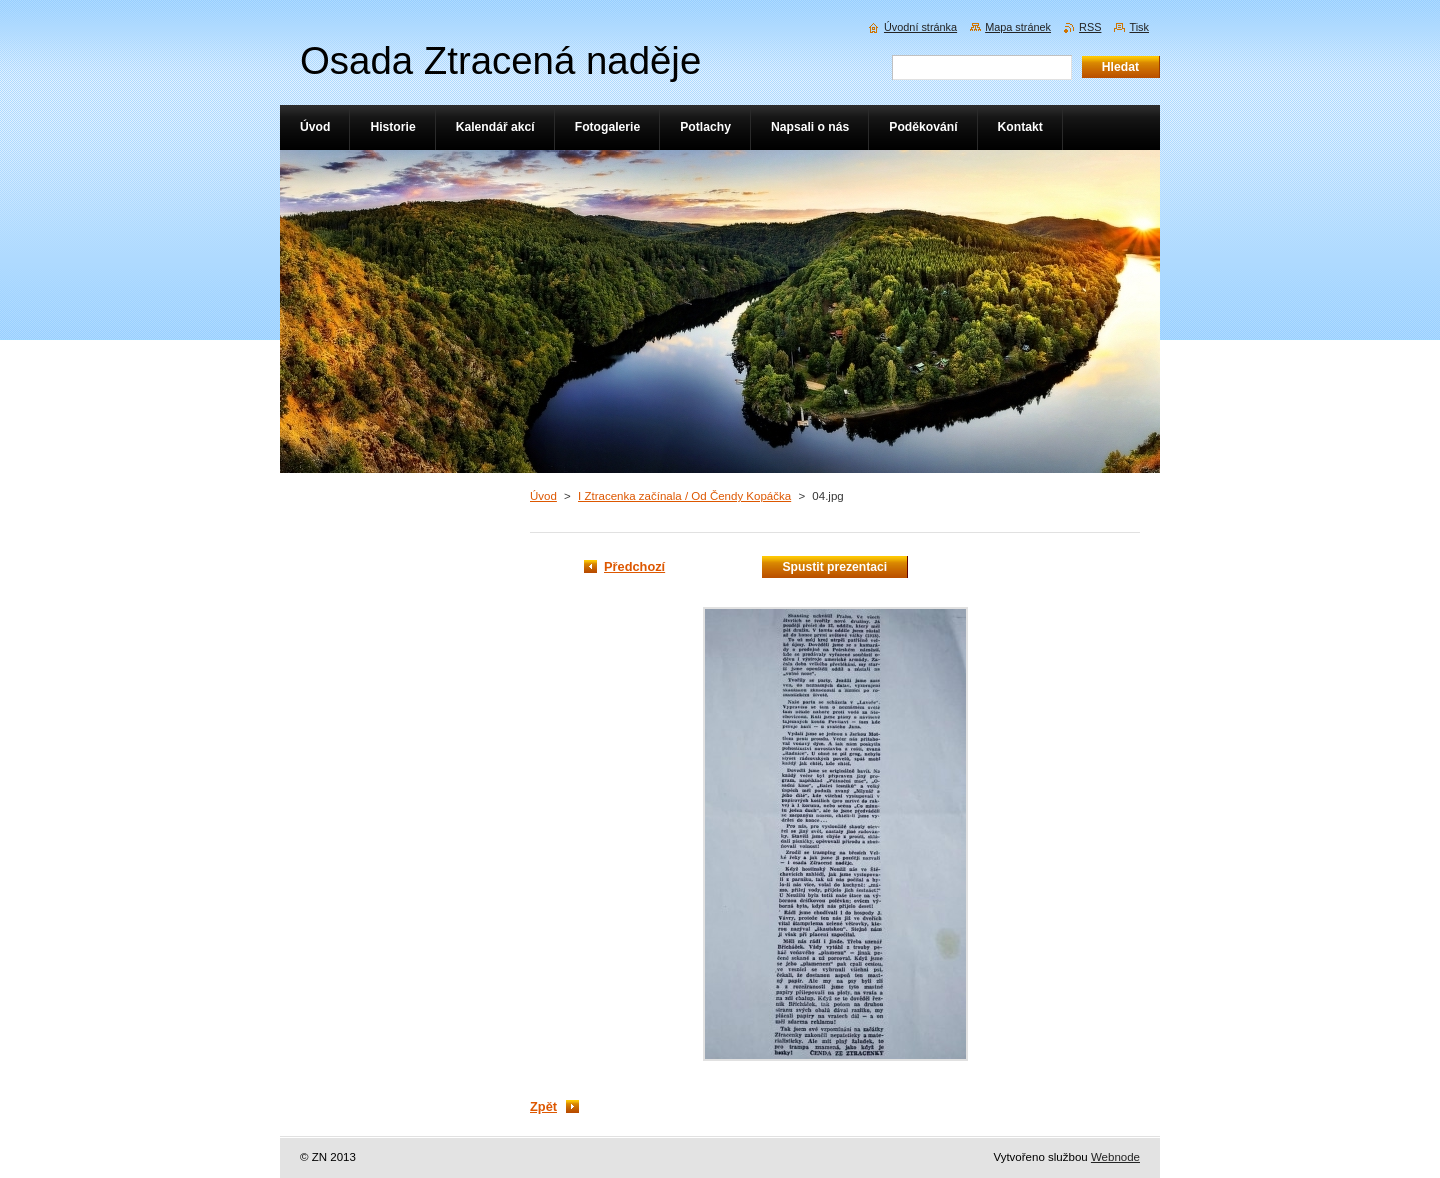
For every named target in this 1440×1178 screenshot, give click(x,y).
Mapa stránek (1018, 27)
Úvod (543, 496)
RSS (1090, 27)
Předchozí (634, 566)
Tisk (1139, 27)
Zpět (543, 1106)
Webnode (1115, 1157)
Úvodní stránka (920, 27)
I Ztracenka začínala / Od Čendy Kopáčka (684, 496)
